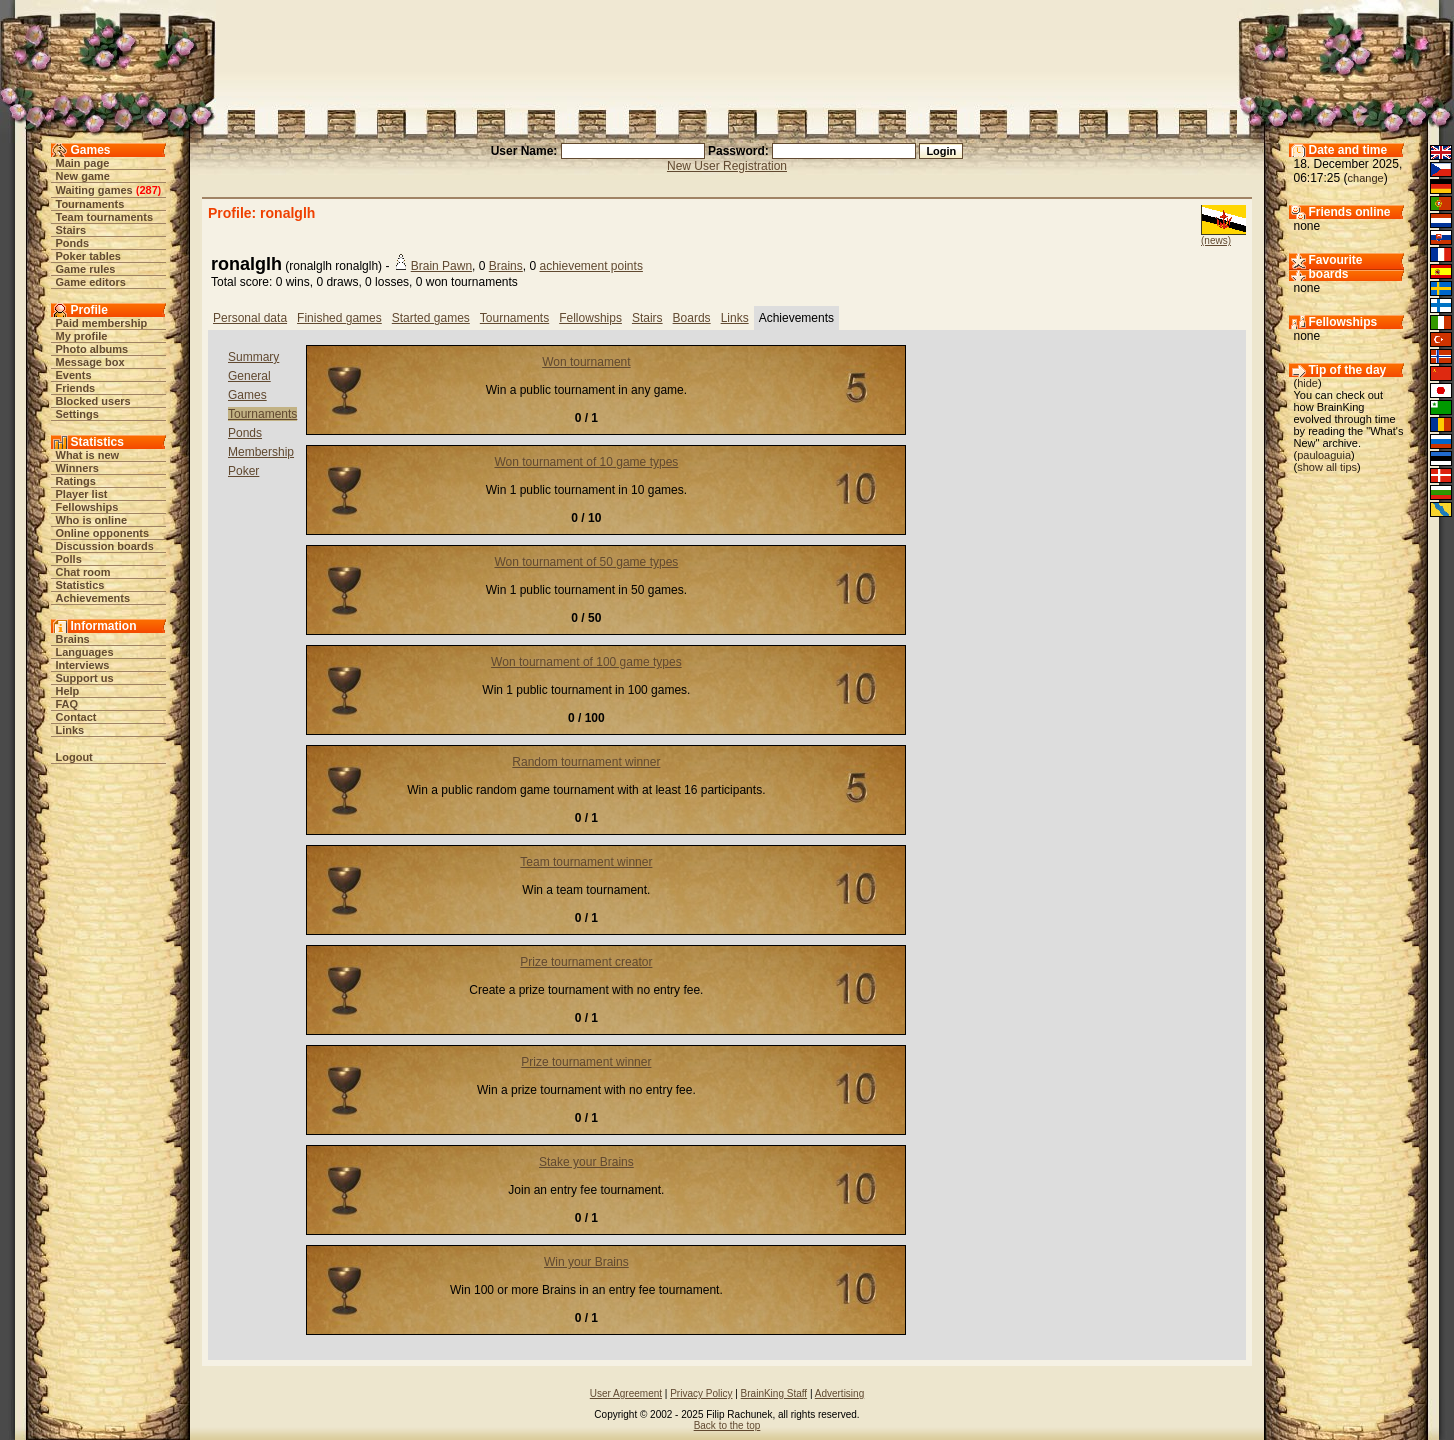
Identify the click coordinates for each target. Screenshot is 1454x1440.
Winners (77, 468)
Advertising (839, 1393)
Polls (69, 559)
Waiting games (94, 190)
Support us (85, 678)
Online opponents (103, 533)
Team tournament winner (586, 862)
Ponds (73, 243)
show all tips (1327, 467)
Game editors (91, 282)
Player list (82, 494)
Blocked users (93, 401)
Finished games (339, 318)
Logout (74, 757)
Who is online (92, 520)
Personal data (250, 318)
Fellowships (87, 507)
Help (68, 691)
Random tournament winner (586, 762)
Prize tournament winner (586, 1062)
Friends (76, 388)
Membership (261, 452)
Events (74, 375)
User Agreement (626, 1393)
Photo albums (92, 349)
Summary (253, 357)
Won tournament (586, 362)
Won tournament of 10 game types (586, 462)
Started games (431, 318)
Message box (90, 362)
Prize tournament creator (586, 962)
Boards (692, 318)
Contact (76, 717)
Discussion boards (105, 546)
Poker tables (88, 256)
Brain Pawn (441, 266)
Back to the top (727, 1425)
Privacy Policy (701, 1393)
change (1366, 178)
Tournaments (90, 204)
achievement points (590, 266)
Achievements (93, 598)
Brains (73, 639)
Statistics (80, 585)
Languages (85, 652)
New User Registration (727, 166)
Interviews (83, 665)
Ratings (76, 481)
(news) (1216, 240)
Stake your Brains (586, 1162)
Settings (77, 414)
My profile (82, 336)
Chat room (83, 572)
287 (148, 190)
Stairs (71, 230)
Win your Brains (586, 1262)
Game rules (86, 269)
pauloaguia (1324, 455)
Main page (83, 163)
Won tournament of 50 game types (586, 562)
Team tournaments (105, 217)
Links (70, 730)
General (249, 376)
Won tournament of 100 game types (586, 662)
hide (1307, 383)
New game (83, 176)
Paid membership (102, 323)
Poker (243, 471)
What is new (88, 455)
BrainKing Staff (774, 1393)
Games (247, 395)
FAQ (67, 704)
